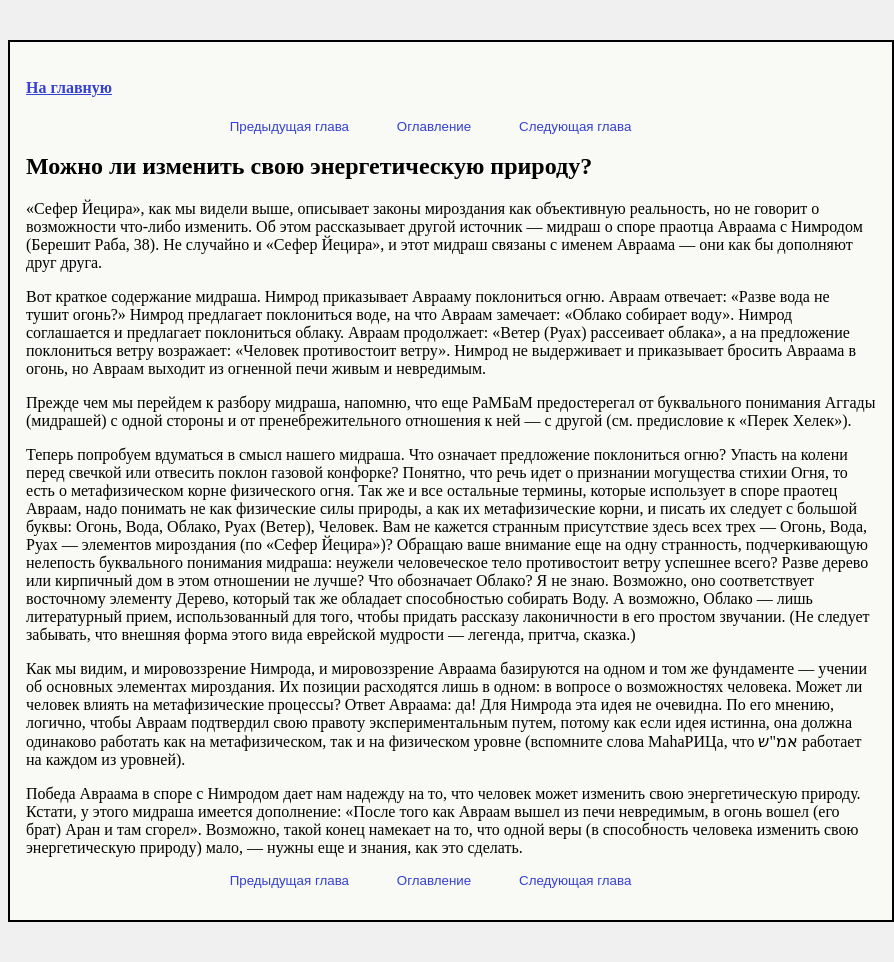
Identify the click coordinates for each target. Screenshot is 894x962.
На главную (69, 87)
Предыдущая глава (289, 126)
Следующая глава (575, 126)
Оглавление (434, 126)
